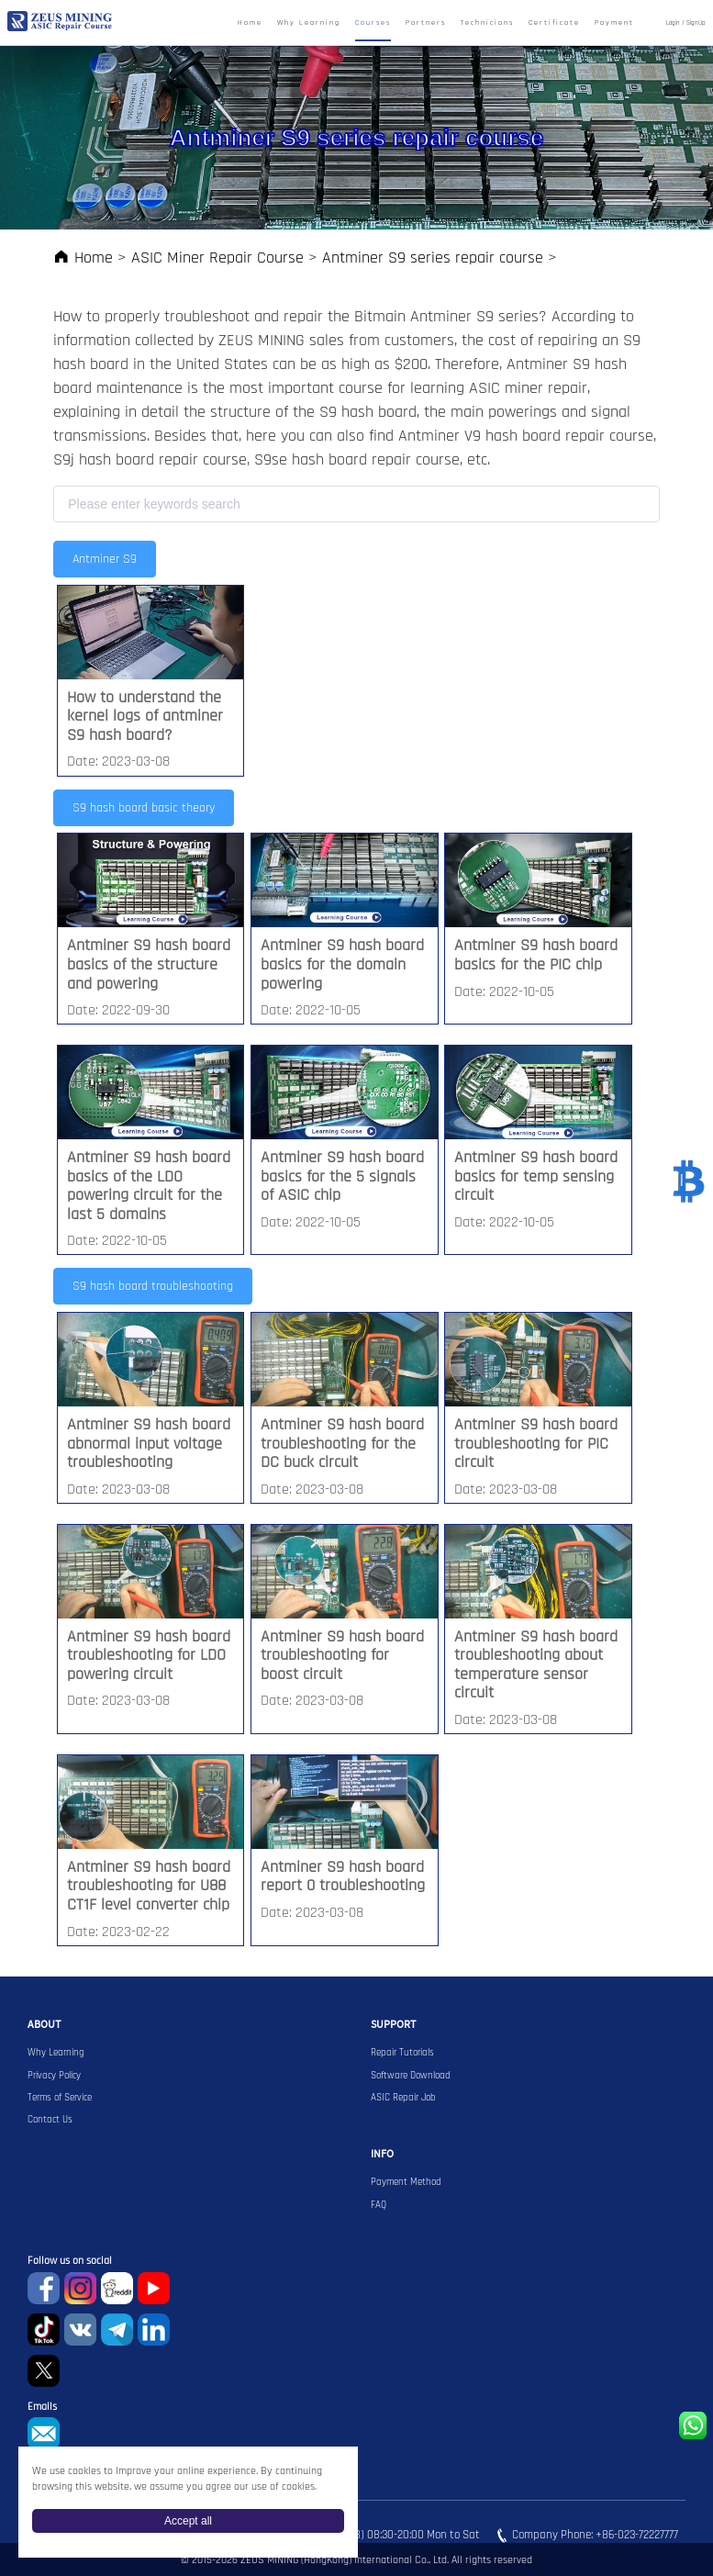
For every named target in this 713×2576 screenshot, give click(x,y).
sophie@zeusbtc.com (44, 2433)
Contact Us (50, 2119)
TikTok (44, 2329)
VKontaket (80, 2329)
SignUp (696, 23)
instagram (80, 2288)
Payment (614, 23)
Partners (426, 23)
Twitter (44, 2371)
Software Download (411, 2075)
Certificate (554, 23)
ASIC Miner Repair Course (217, 257)
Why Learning (308, 23)
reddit (117, 2288)
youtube (154, 2288)
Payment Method (406, 2182)
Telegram (117, 2329)
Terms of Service (60, 2097)
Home (250, 23)
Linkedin (154, 2329)
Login (673, 23)
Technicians (487, 23)
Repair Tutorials (402, 2052)
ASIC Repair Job (403, 2097)
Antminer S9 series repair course (432, 257)
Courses (373, 23)
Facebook (44, 2288)
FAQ (378, 2205)
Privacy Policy (54, 2075)
